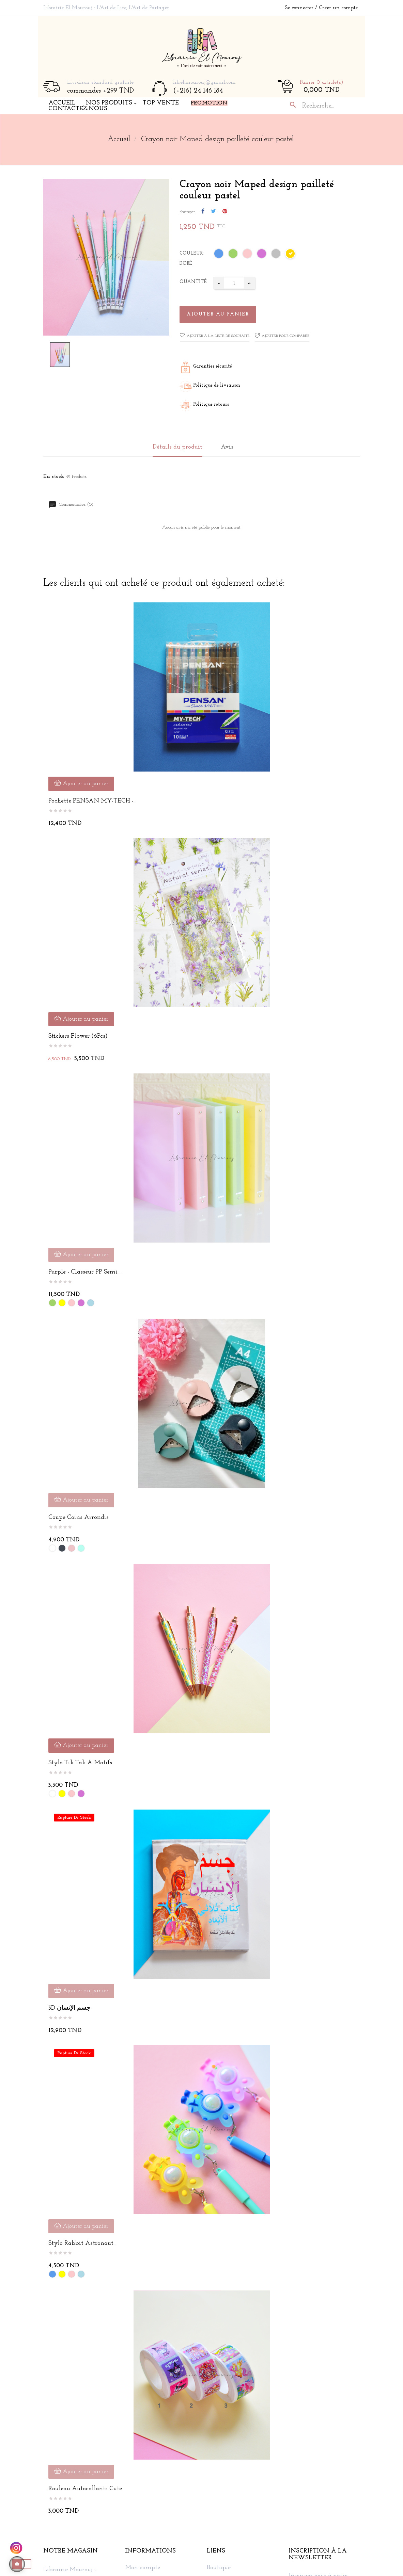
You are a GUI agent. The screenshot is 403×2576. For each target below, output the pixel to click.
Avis (227, 447)
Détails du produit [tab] (177, 447)
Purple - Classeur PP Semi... (84, 1272)
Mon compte (142, 2568)
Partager (202, 211)
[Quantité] (234, 283)
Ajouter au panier (218, 314)
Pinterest (224, 211)
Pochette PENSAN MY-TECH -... (92, 801)
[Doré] (290, 254)
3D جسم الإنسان (69, 2008)
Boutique (219, 2568)
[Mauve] (262, 254)
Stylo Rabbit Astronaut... (82, 2243)
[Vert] (233, 254)
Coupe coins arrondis (78, 1517)
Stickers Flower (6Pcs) (78, 1036)
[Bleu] (219, 254)
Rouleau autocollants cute (85, 2488)
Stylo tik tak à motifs (80, 1763)
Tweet (213, 211)
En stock (53, 476)
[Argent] (276, 254)
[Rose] (247, 254)
